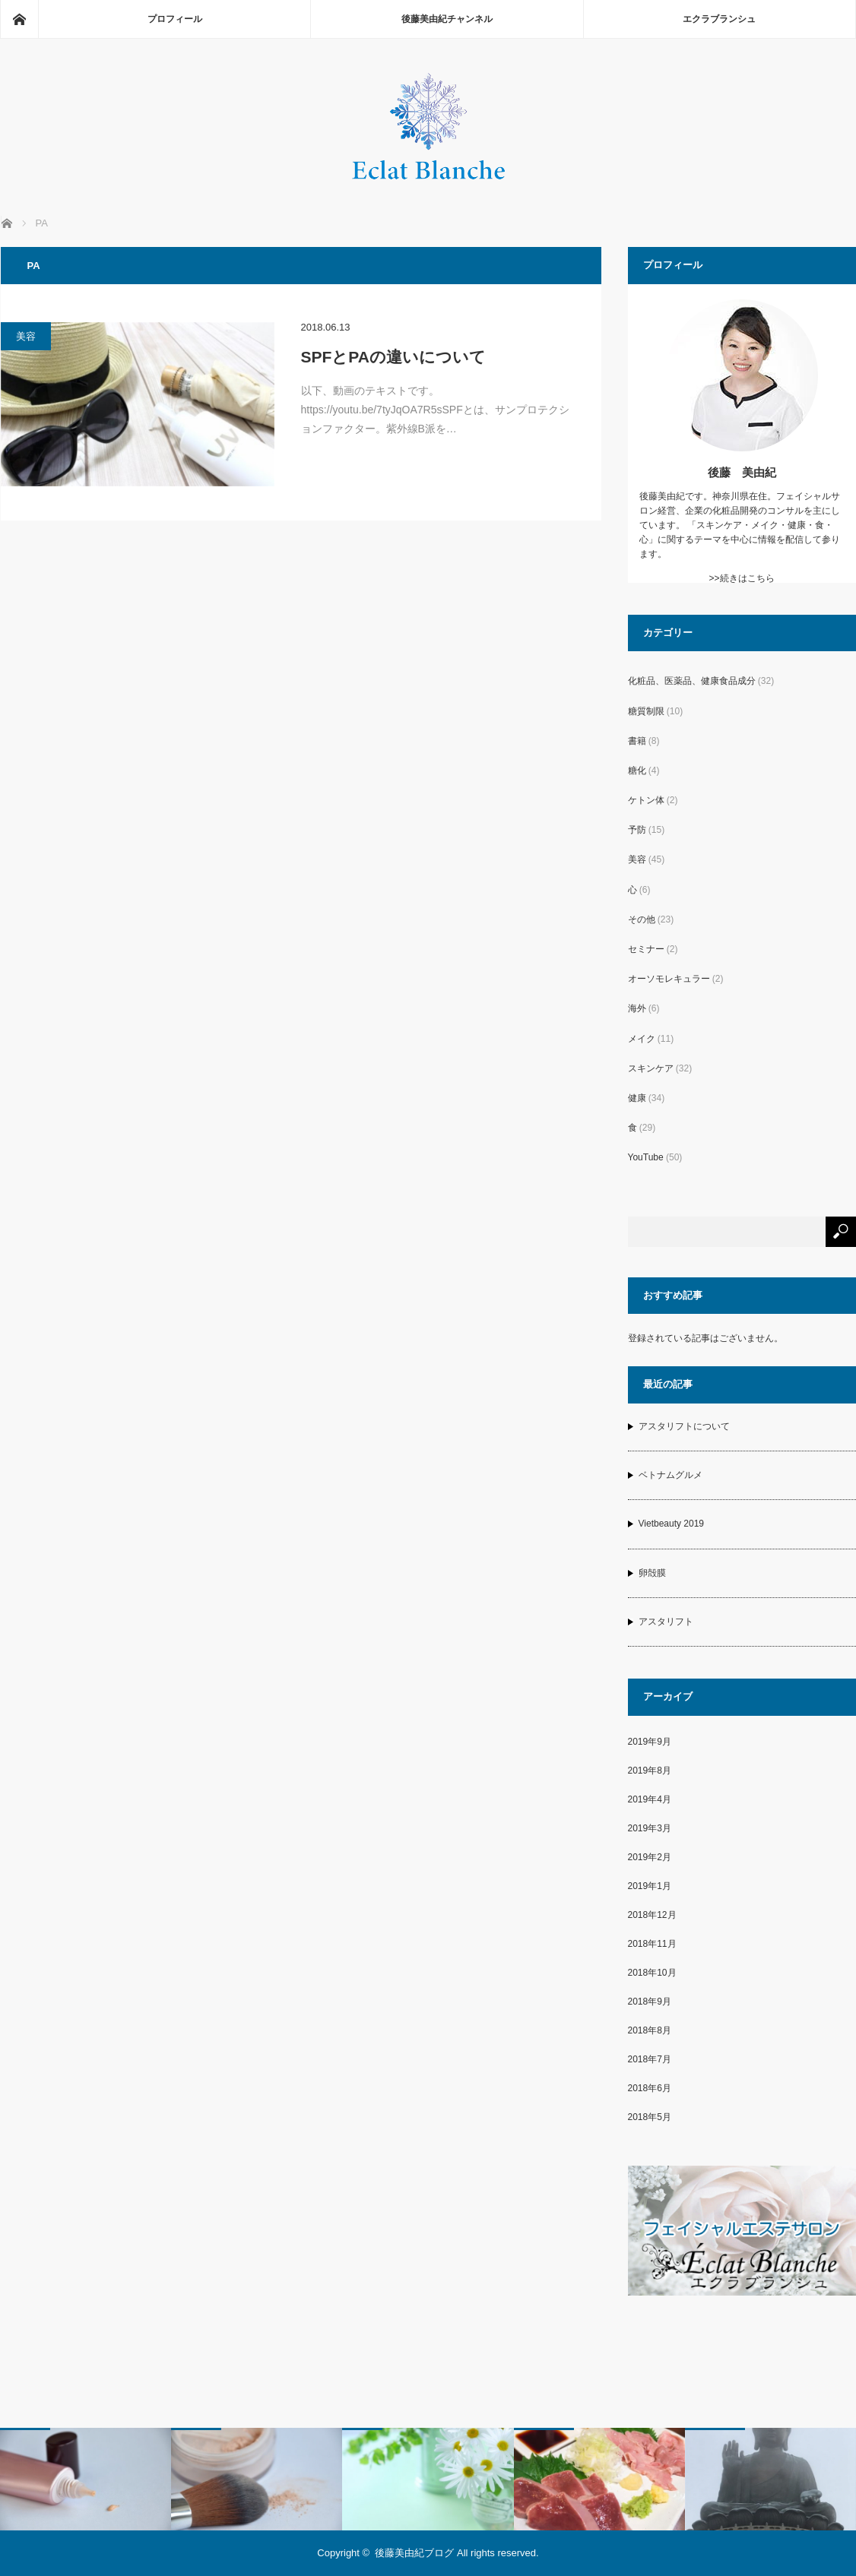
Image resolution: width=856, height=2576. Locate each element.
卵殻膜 (652, 1573)
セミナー (646, 949)
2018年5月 (649, 2117)
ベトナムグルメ (670, 1475)
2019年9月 (649, 1741)
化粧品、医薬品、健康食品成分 (692, 681)
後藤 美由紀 (742, 472)
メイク (641, 1038)
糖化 (637, 770)
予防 (637, 829)
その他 (641, 919)
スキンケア (651, 1068)
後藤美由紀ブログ (414, 2553)
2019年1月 (649, 1886)
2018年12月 (652, 1915)
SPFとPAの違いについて (393, 357)
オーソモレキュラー (669, 978)
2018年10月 (652, 1972)
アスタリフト (666, 1621)
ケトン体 (646, 800)
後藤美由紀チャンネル (447, 19)
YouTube (646, 1157)
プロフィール (174, 19)
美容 (26, 336)
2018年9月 (649, 2001)
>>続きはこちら (741, 578)
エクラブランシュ (719, 19)
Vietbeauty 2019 (672, 1523)
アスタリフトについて (684, 1426)
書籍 (637, 741)
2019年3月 (649, 1828)
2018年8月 (649, 2030)
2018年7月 (649, 2059)
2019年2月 (649, 1857)
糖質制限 (646, 711)
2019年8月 (649, 1770)
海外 (637, 1008)
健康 (637, 1098)
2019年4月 (649, 1799)
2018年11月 (652, 1943)
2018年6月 (649, 2088)
